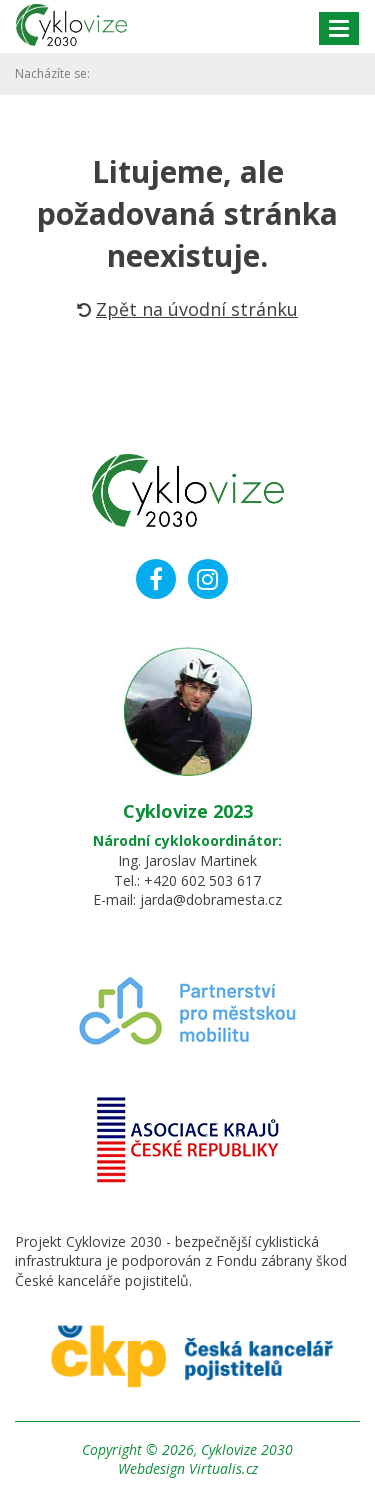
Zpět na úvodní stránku (187, 309)
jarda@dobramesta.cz (211, 899)
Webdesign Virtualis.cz (188, 1468)
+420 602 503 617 (202, 880)
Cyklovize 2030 (247, 1449)
